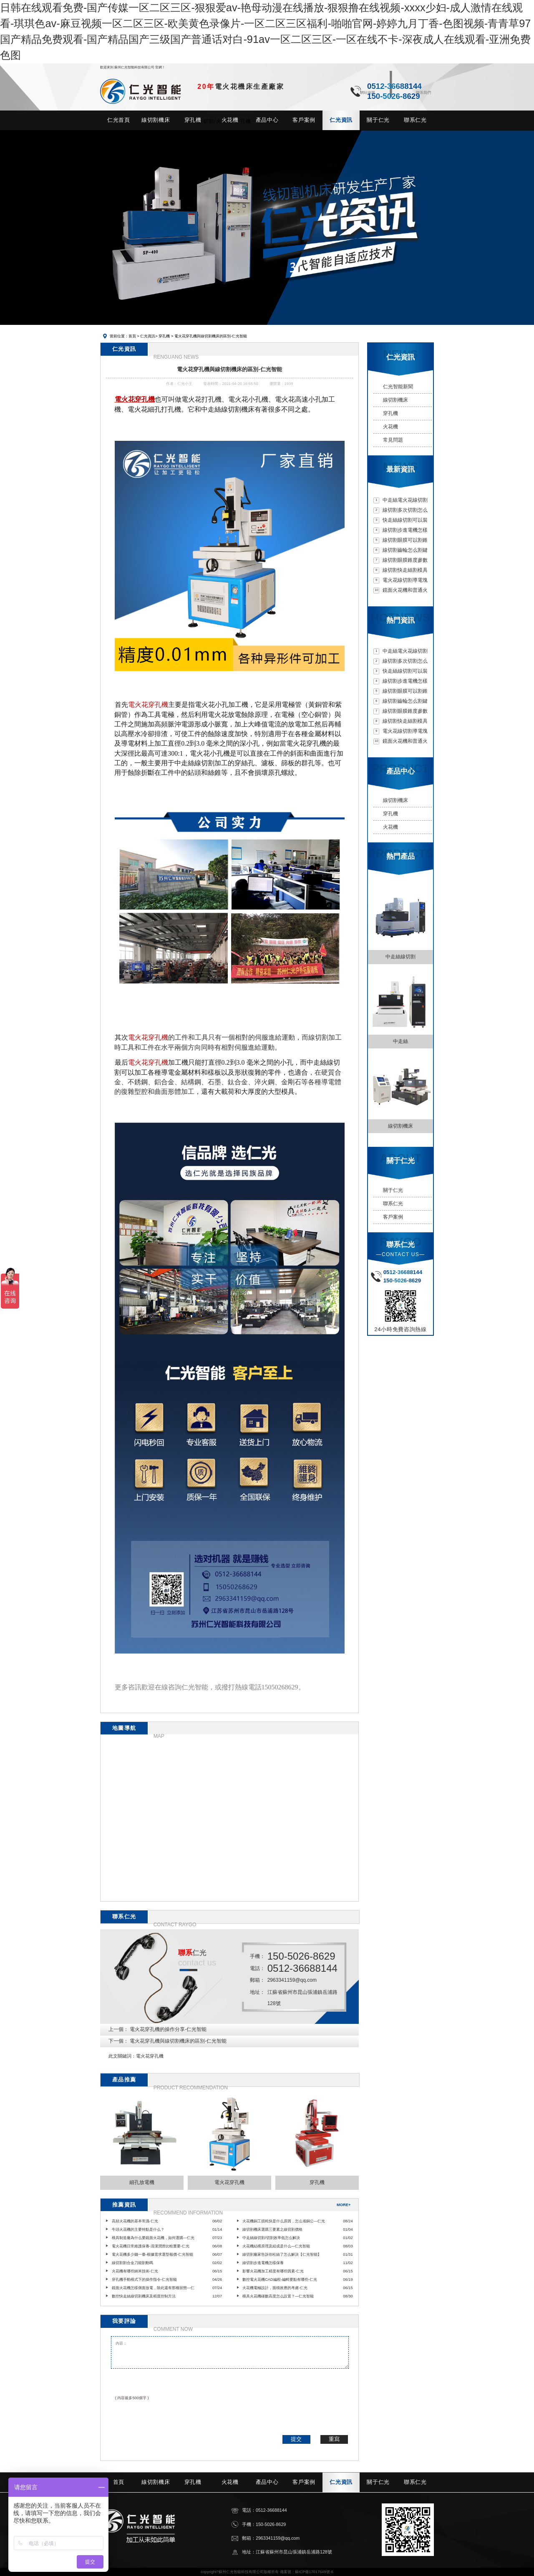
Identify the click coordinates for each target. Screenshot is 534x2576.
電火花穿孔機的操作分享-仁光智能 (168, 2029)
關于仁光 (393, 1190)
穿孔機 (164, 336)
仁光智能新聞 (398, 387)
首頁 (132, 336)
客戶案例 (393, 1217)
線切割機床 (395, 400)
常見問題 (393, 440)
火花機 (390, 427)
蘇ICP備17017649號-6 (314, 2572)
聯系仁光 (393, 1203)
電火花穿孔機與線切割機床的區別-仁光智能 (178, 2041)
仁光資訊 (147, 336)
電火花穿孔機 (150, 2055)
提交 (296, 2439)
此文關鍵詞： (122, 2055)
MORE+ (343, 2205)
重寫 (334, 2439)
